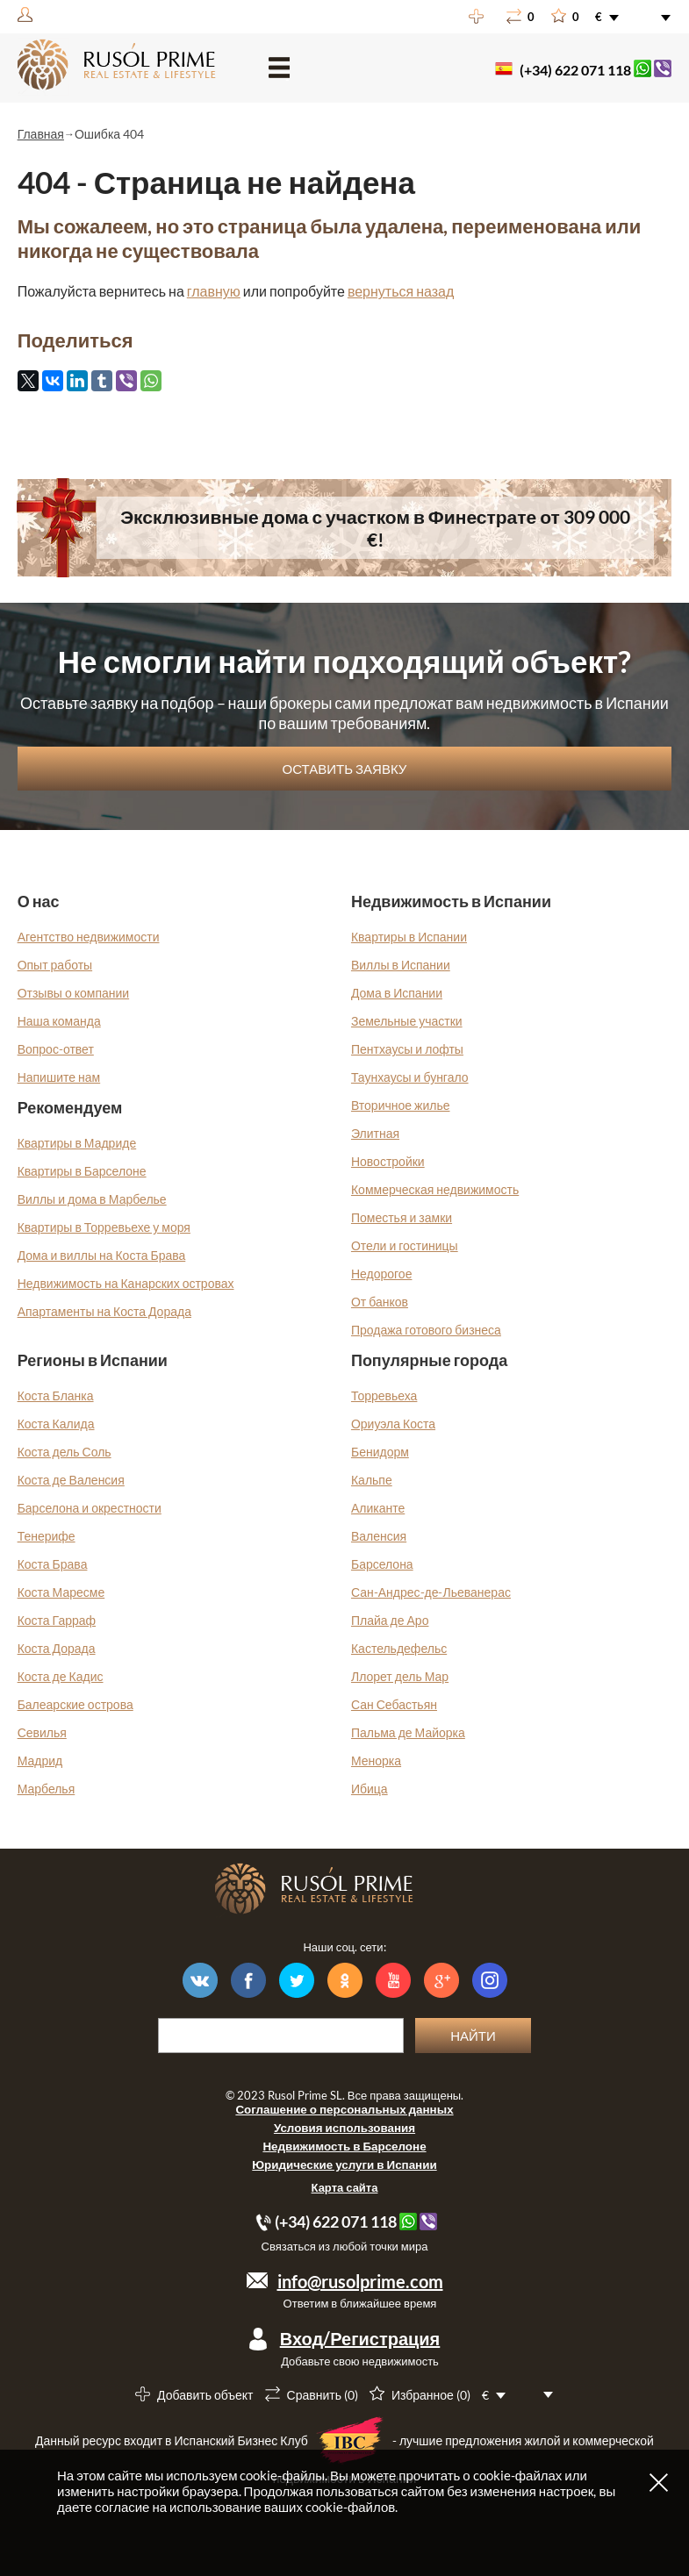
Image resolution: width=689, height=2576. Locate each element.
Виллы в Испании (400, 964)
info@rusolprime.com (360, 2281)
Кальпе (371, 1479)
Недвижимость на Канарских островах (126, 1283)
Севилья (42, 1732)
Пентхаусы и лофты (407, 1048)
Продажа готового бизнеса (426, 1329)
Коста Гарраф (57, 1620)
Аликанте (378, 1507)
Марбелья (46, 1788)
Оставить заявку (345, 768)
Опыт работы (55, 964)
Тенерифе (46, 1535)
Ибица (369, 1788)
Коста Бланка (56, 1395)
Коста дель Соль (64, 1451)
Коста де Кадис (61, 1676)
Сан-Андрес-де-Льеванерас (431, 1592)
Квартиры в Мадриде (77, 1142)
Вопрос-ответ (56, 1048)
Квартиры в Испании (409, 936)
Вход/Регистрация (360, 2338)
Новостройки (388, 1161)
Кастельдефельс (399, 1648)
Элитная (375, 1133)
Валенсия (378, 1535)
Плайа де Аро (390, 1620)
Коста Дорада (57, 1648)
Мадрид (40, 1760)
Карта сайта (345, 2187)
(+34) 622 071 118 (575, 69)
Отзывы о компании (74, 992)
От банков (379, 1301)
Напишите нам (59, 1077)
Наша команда (59, 1020)
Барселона (382, 1563)
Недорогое (382, 1273)
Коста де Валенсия (71, 1479)
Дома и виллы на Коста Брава (102, 1255)
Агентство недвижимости (89, 936)
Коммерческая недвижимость (435, 1189)
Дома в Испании (396, 992)
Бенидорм (380, 1451)
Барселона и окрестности (89, 1507)
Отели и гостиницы (404, 1245)
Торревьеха (384, 1395)
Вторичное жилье (400, 1105)
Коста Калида (56, 1423)
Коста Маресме (61, 1592)
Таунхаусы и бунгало (410, 1077)
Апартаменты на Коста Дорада (104, 1311)
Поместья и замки (401, 1217)
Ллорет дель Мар (400, 1676)
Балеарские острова (75, 1704)
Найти (473, 2035)
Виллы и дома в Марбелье (92, 1198)
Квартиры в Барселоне (82, 1170)
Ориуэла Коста (393, 1423)
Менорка (376, 1760)
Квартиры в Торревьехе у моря (104, 1227)
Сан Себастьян (394, 1704)
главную (213, 291)
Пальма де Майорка (408, 1732)
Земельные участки (407, 1020)
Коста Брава (53, 1563)
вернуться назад (401, 291)
